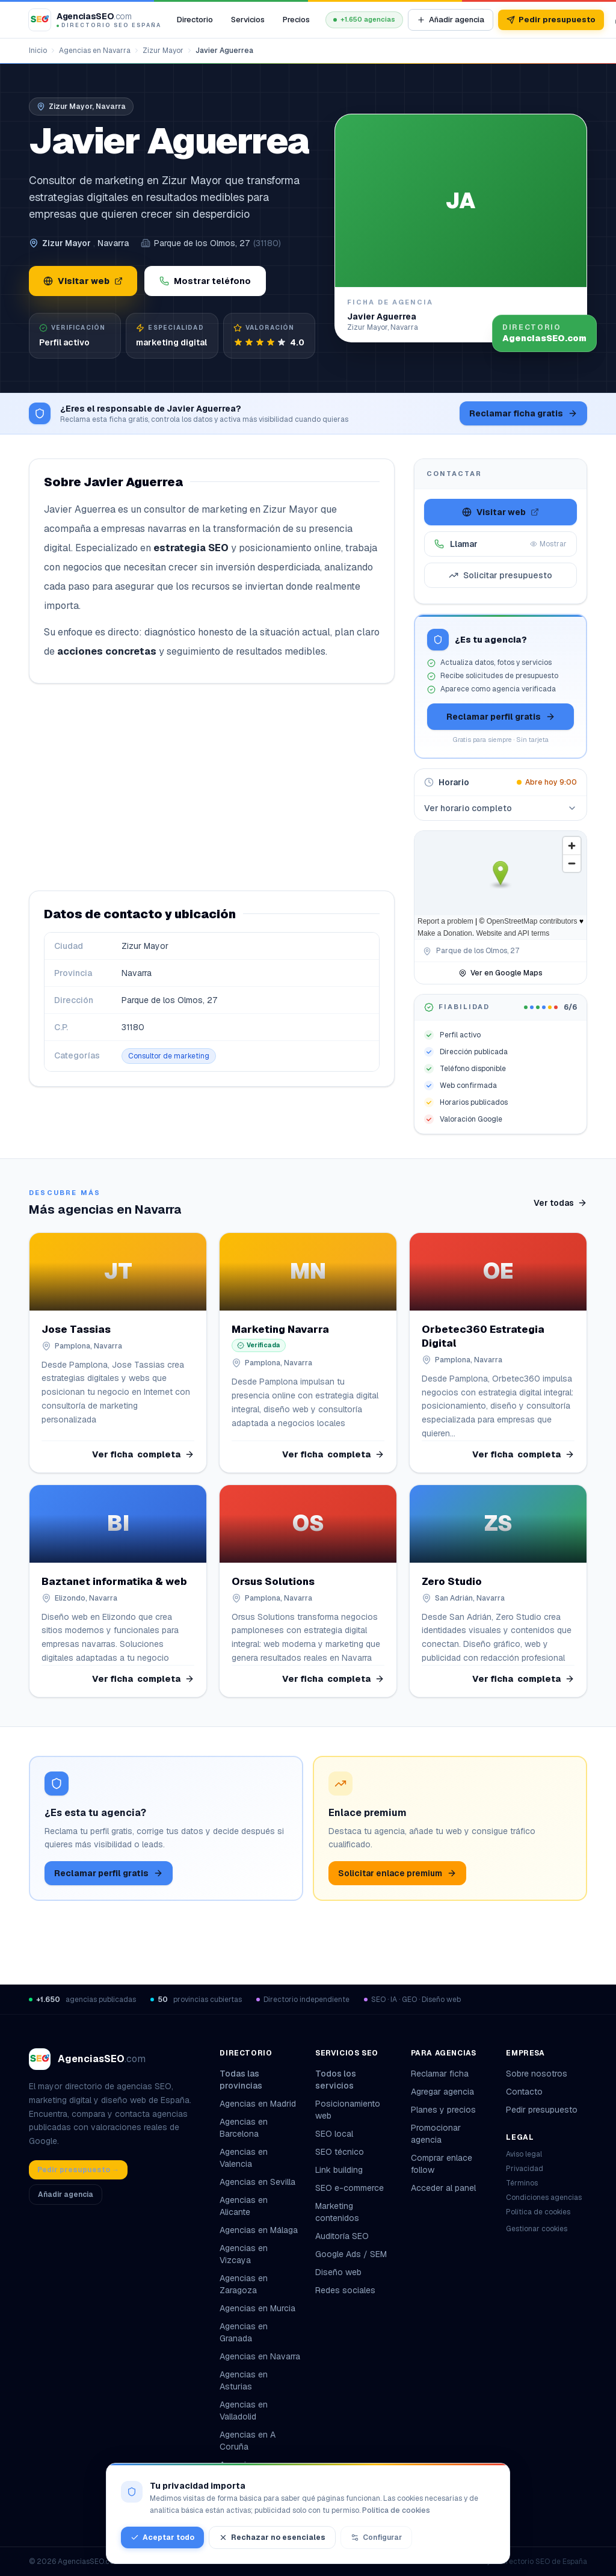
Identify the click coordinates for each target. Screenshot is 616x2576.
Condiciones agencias (544, 2197)
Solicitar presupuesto (500, 575)
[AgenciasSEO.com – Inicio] (95, 20)
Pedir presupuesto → (78, 2170)
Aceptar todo (162, 2537)
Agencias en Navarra (95, 50)
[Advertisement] (212, 787)
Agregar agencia (442, 2091)
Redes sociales (345, 2290)
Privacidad (524, 2168)
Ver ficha (143, 1454)
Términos (522, 2183)
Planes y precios (443, 2109)
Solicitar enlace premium (397, 1873)
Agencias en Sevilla (257, 2181)
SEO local (334, 2133)
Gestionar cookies (536, 2229)
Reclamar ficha (440, 2073)
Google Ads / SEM (351, 2254)
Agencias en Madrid (258, 2103)
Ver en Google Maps (500, 973)
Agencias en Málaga (259, 2230)
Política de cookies (538, 2212)
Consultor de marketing (168, 1056)
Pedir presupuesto (551, 19)
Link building (339, 2169)
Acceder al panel (443, 2187)
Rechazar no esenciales (272, 2537)
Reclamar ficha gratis (523, 413)
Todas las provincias (260, 2079)
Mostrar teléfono (205, 281)
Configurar (376, 2537)
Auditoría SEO (342, 2236)
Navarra (113, 243)
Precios (296, 19)
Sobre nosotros (536, 2073)
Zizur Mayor (163, 50)
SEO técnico (339, 2151)
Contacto (524, 2091)
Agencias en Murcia (257, 2308)
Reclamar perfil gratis (500, 716)
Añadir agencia (450, 19)
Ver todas (560, 1202)
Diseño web (338, 2272)
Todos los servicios (355, 2079)
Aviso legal (524, 2154)
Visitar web (83, 281)
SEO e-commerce (349, 2187)
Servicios (248, 19)
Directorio (195, 19)
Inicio (38, 50)
